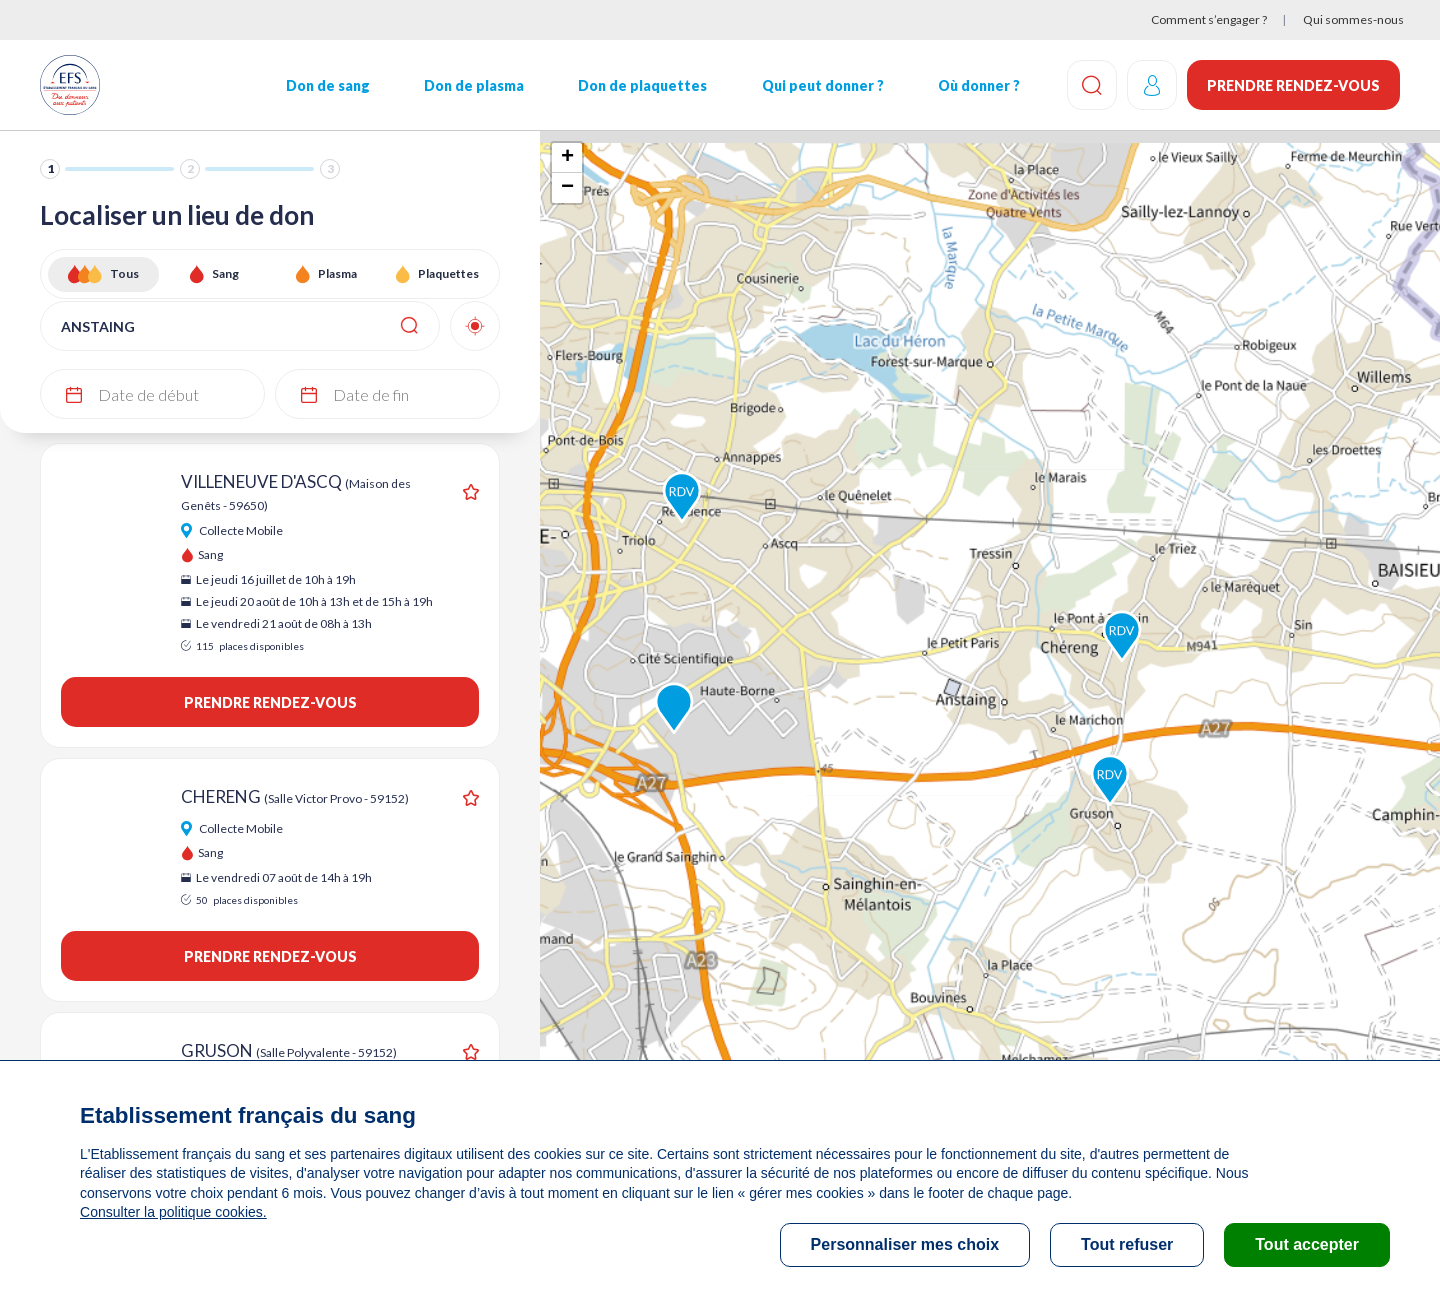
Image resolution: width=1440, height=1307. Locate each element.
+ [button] (567, 158)
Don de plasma (474, 85)
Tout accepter (1307, 1244)
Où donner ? (979, 85)
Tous (124, 273)
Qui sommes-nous (1353, 19)
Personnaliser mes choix (905, 1244)
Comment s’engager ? (1209, 19)
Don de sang (328, 85)
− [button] (567, 188)
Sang (225, 273)
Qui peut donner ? (823, 85)
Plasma (337, 273)
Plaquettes (448, 273)
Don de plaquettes (642, 85)
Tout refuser (1127, 1244)
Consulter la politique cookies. (173, 1212)
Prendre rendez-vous (1293, 85)
